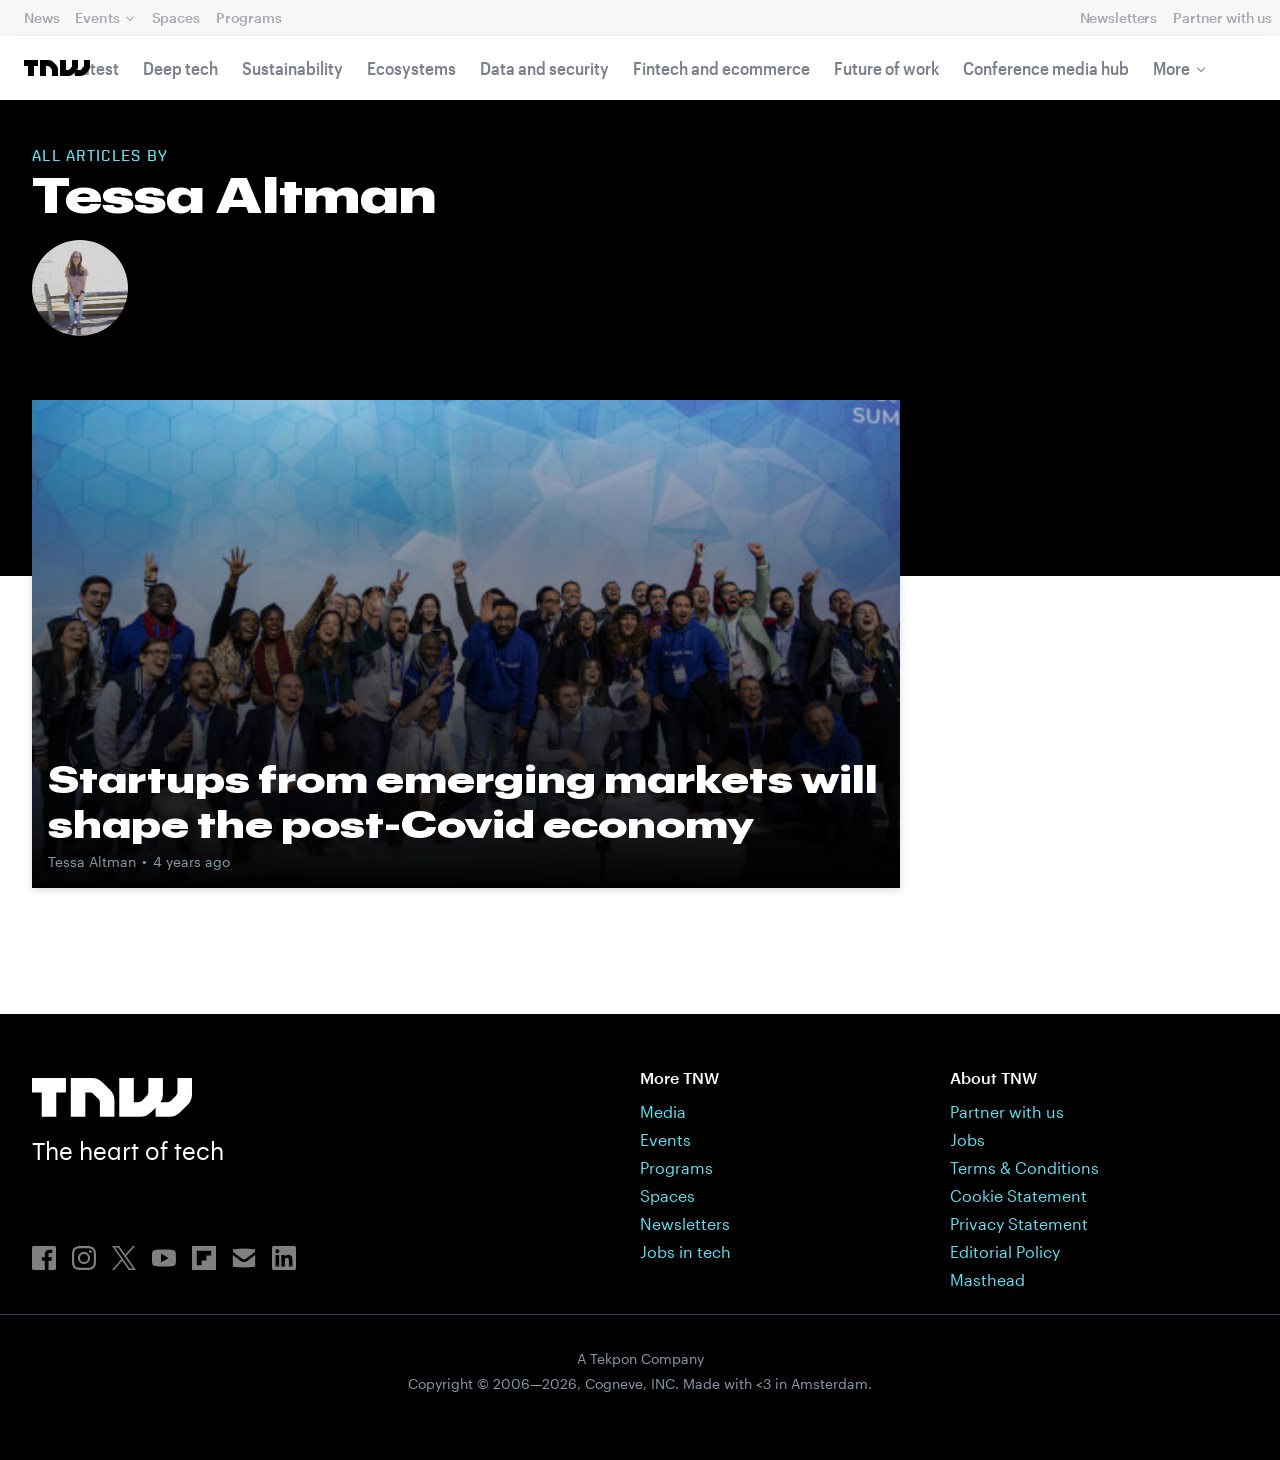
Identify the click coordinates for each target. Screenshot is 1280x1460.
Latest (96, 68)
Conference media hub (1046, 68)
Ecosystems (411, 68)
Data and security (544, 68)
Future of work (886, 68)
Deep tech (180, 68)
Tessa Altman (92, 861)
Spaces (176, 17)
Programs (249, 17)
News (41, 17)
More (1171, 68)
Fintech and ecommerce (721, 68)
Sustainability (292, 68)
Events (97, 17)
